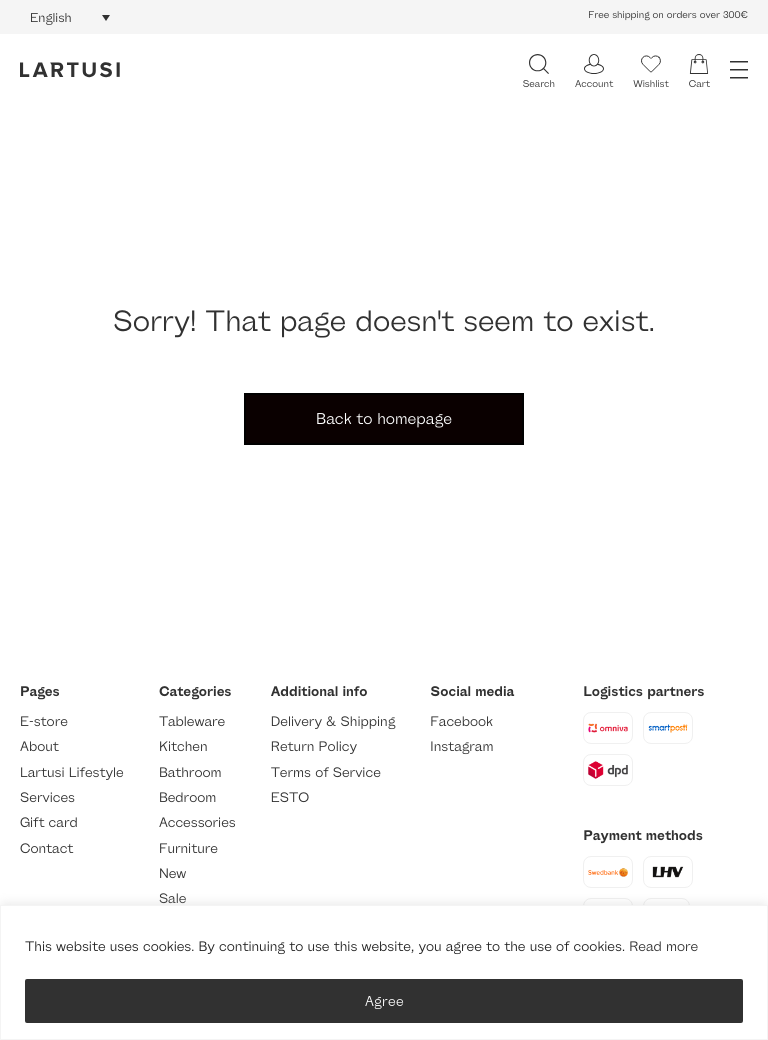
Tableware (192, 721)
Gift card (49, 822)
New (172, 873)
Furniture (188, 848)
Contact (46, 848)
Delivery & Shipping (333, 721)
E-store (44, 721)
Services (47, 797)
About (39, 746)
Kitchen (183, 746)
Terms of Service (326, 772)
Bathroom (190, 772)
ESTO (290, 797)
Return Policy (314, 746)
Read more (663, 946)
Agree (384, 1000)
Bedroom (187, 797)
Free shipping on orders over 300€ (668, 15)
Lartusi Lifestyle (72, 772)
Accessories (197, 822)
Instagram (461, 746)
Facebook (461, 721)
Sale (173, 898)
